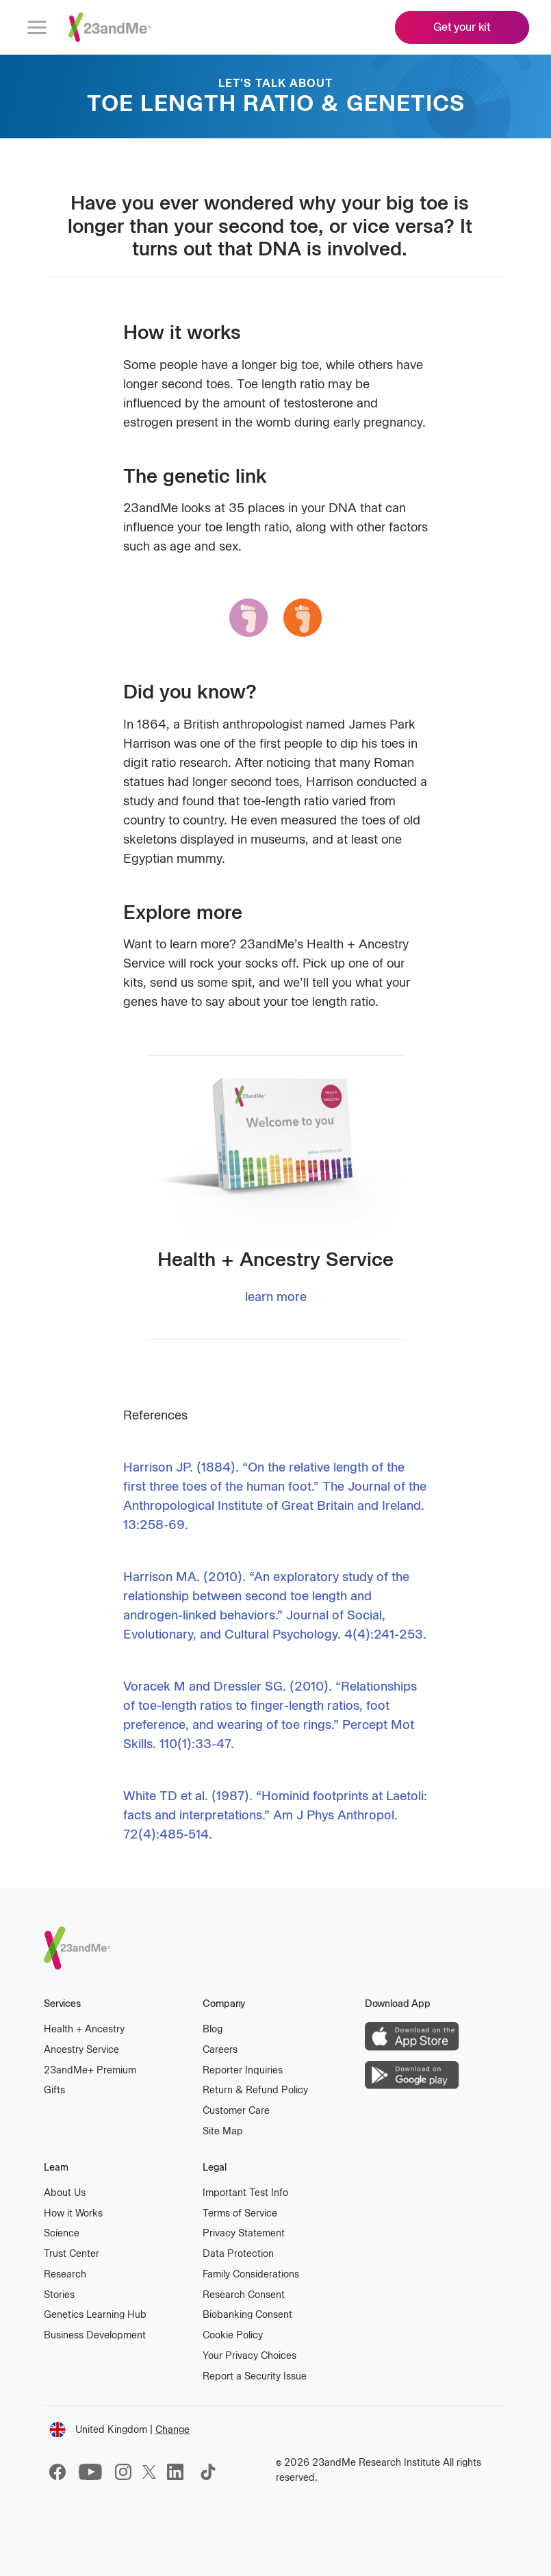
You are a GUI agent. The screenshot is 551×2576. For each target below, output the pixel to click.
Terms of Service (240, 2213)
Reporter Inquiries (243, 2070)
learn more (276, 1296)
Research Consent (244, 2295)
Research (65, 2274)
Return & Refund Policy (255, 2090)
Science (61, 2233)
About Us (65, 2193)
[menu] (37, 27)
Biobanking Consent (247, 2315)
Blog (212, 2029)
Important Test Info (245, 2193)
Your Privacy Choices (249, 2356)
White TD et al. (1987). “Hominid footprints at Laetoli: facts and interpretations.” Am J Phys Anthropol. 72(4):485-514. (275, 1815)
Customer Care (236, 2111)
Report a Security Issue (255, 2376)
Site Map (223, 2131)
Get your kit (462, 27)
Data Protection (238, 2254)
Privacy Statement (244, 2233)
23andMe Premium (90, 2069)
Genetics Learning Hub (95, 2315)
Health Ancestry (84, 2028)
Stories (59, 2295)
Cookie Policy (233, 2335)
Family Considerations (251, 2274)
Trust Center (71, 2254)
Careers (220, 2050)
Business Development (95, 2335)
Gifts (54, 2090)
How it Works (73, 2213)
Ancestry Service (81, 2050)
